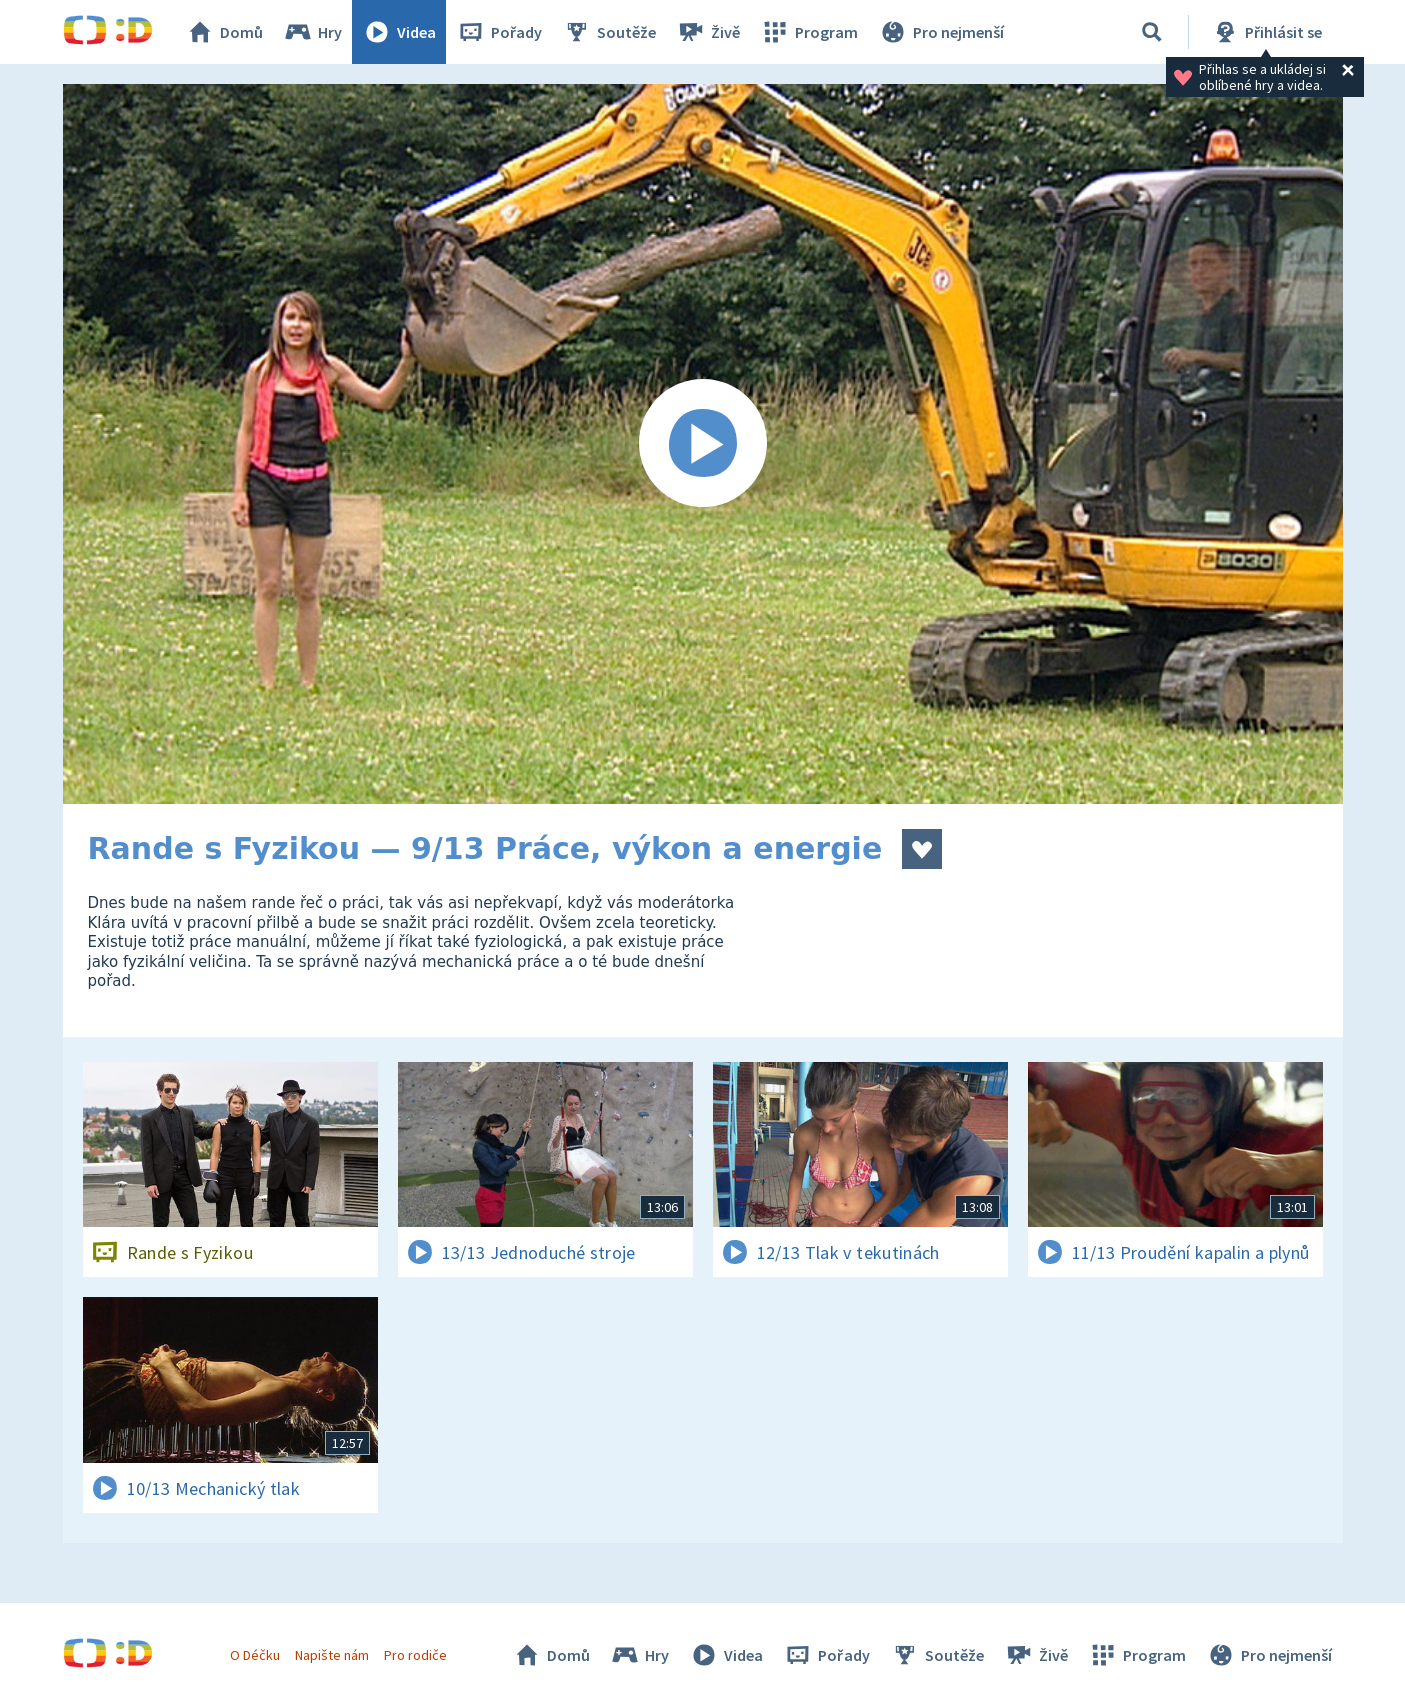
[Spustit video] (703, 444)
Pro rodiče (415, 1655)
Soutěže (609, 32)
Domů (224, 32)
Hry (312, 32)
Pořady (499, 32)
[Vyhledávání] (1152, 32)
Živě (708, 32)
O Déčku (255, 1655)
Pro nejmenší (941, 32)
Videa (399, 32)
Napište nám (332, 1655)
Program (809, 32)
